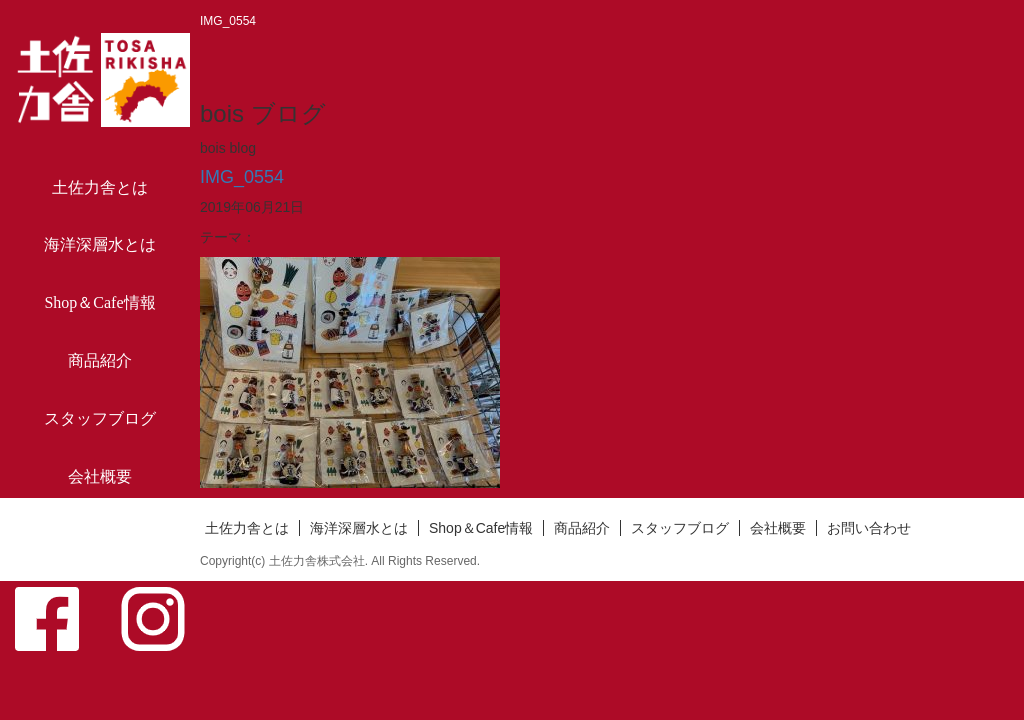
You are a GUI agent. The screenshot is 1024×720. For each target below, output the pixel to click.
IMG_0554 (242, 177)
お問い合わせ (100, 534)
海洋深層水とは (100, 244)
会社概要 (100, 476)
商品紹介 (100, 360)
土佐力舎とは (100, 187)
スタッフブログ (100, 418)
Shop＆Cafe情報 (99, 302)
